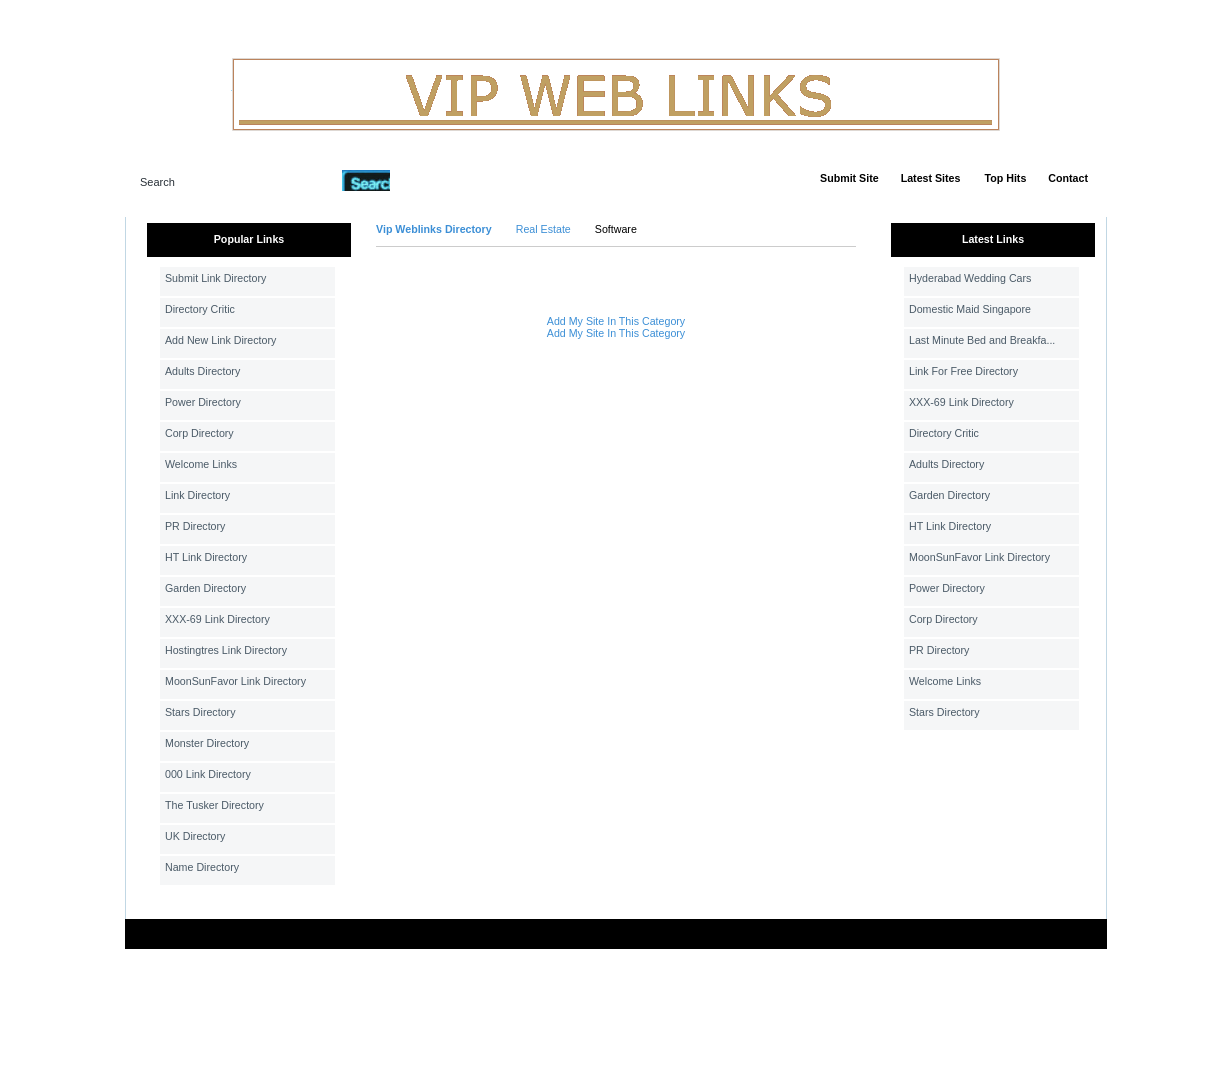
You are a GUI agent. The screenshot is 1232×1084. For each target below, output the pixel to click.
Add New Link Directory (220, 340)
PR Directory (195, 526)
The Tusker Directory (214, 805)
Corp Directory (199, 433)
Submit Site (849, 178)
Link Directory (197, 495)
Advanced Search (442, 180)
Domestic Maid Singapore (970, 309)
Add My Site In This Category (616, 321)
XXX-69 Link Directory (217, 619)
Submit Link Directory (215, 278)
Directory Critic (200, 309)
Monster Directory (207, 743)
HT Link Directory (206, 557)
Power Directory (203, 402)
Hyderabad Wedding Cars (970, 278)
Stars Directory (200, 712)
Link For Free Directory (963, 371)
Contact (1068, 178)
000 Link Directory (208, 774)
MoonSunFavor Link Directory (235, 681)
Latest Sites (931, 178)
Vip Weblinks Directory (434, 229)
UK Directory (195, 836)
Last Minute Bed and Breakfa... (982, 340)
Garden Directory (205, 588)
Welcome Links (201, 464)
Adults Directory (202, 371)
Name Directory (202, 867)
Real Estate (543, 229)
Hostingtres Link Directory (226, 650)
